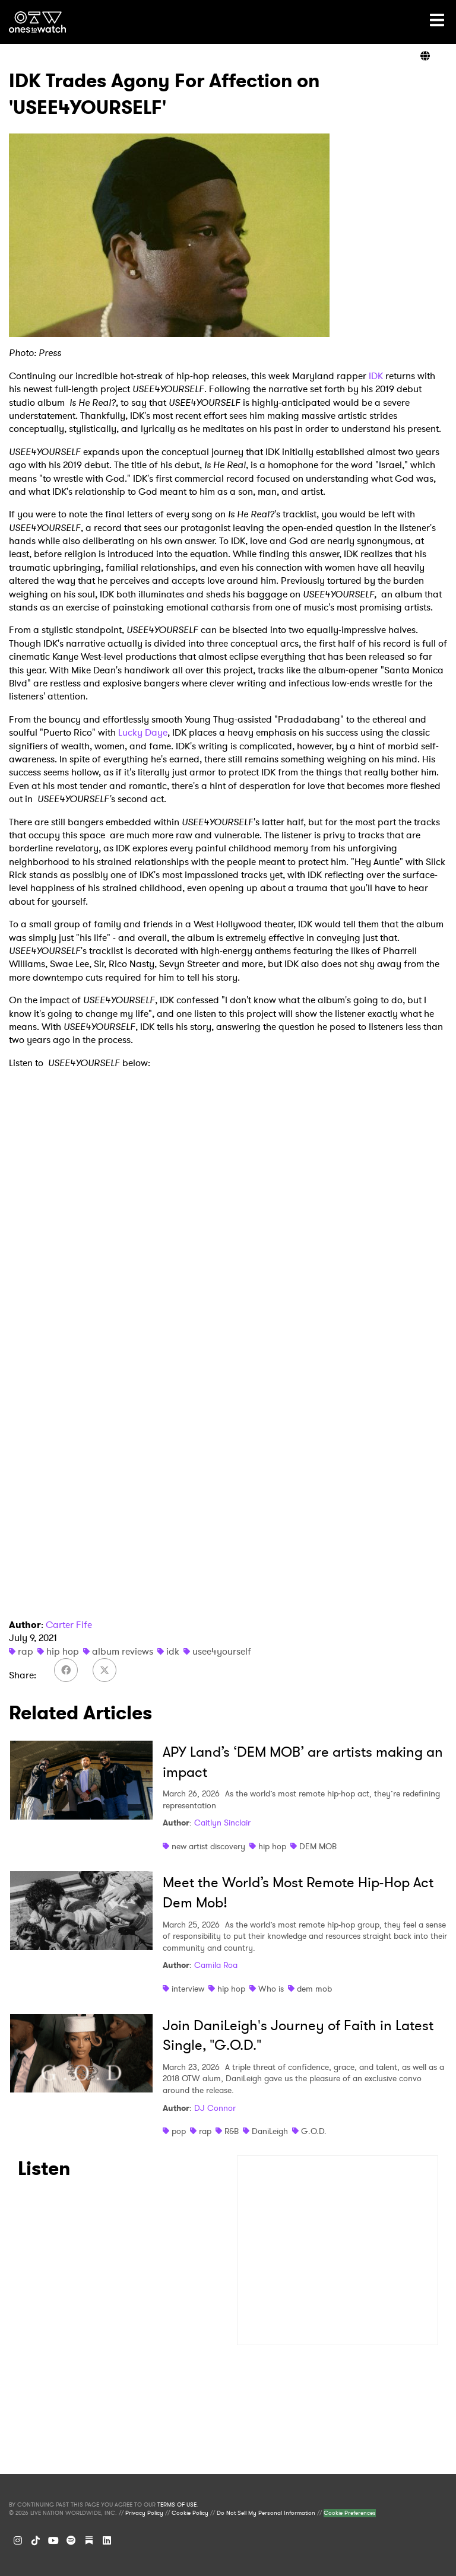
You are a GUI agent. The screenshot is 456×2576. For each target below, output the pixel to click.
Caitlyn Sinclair (222, 1822)
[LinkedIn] (107, 2540)
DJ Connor (215, 2108)
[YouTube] (53, 2540)
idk (172, 1651)
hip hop (62, 1651)
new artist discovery (208, 1846)
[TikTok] (36, 2540)
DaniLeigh (270, 2131)
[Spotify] (71, 2540)
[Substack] (89, 2540)
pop (179, 2131)
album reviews (122, 1651)
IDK (376, 376)
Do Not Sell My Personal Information (266, 2513)
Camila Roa (216, 1965)
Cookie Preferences (350, 2513)
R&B (231, 2131)
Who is (271, 1989)
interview (188, 1989)
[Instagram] (18, 2540)
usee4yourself (221, 1651)
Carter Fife (69, 1625)
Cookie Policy (190, 2513)
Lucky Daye (142, 732)
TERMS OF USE (177, 2505)
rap (25, 1651)
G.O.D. (314, 2131)
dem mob (314, 1989)
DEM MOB (318, 1846)
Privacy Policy (144, 2513)
